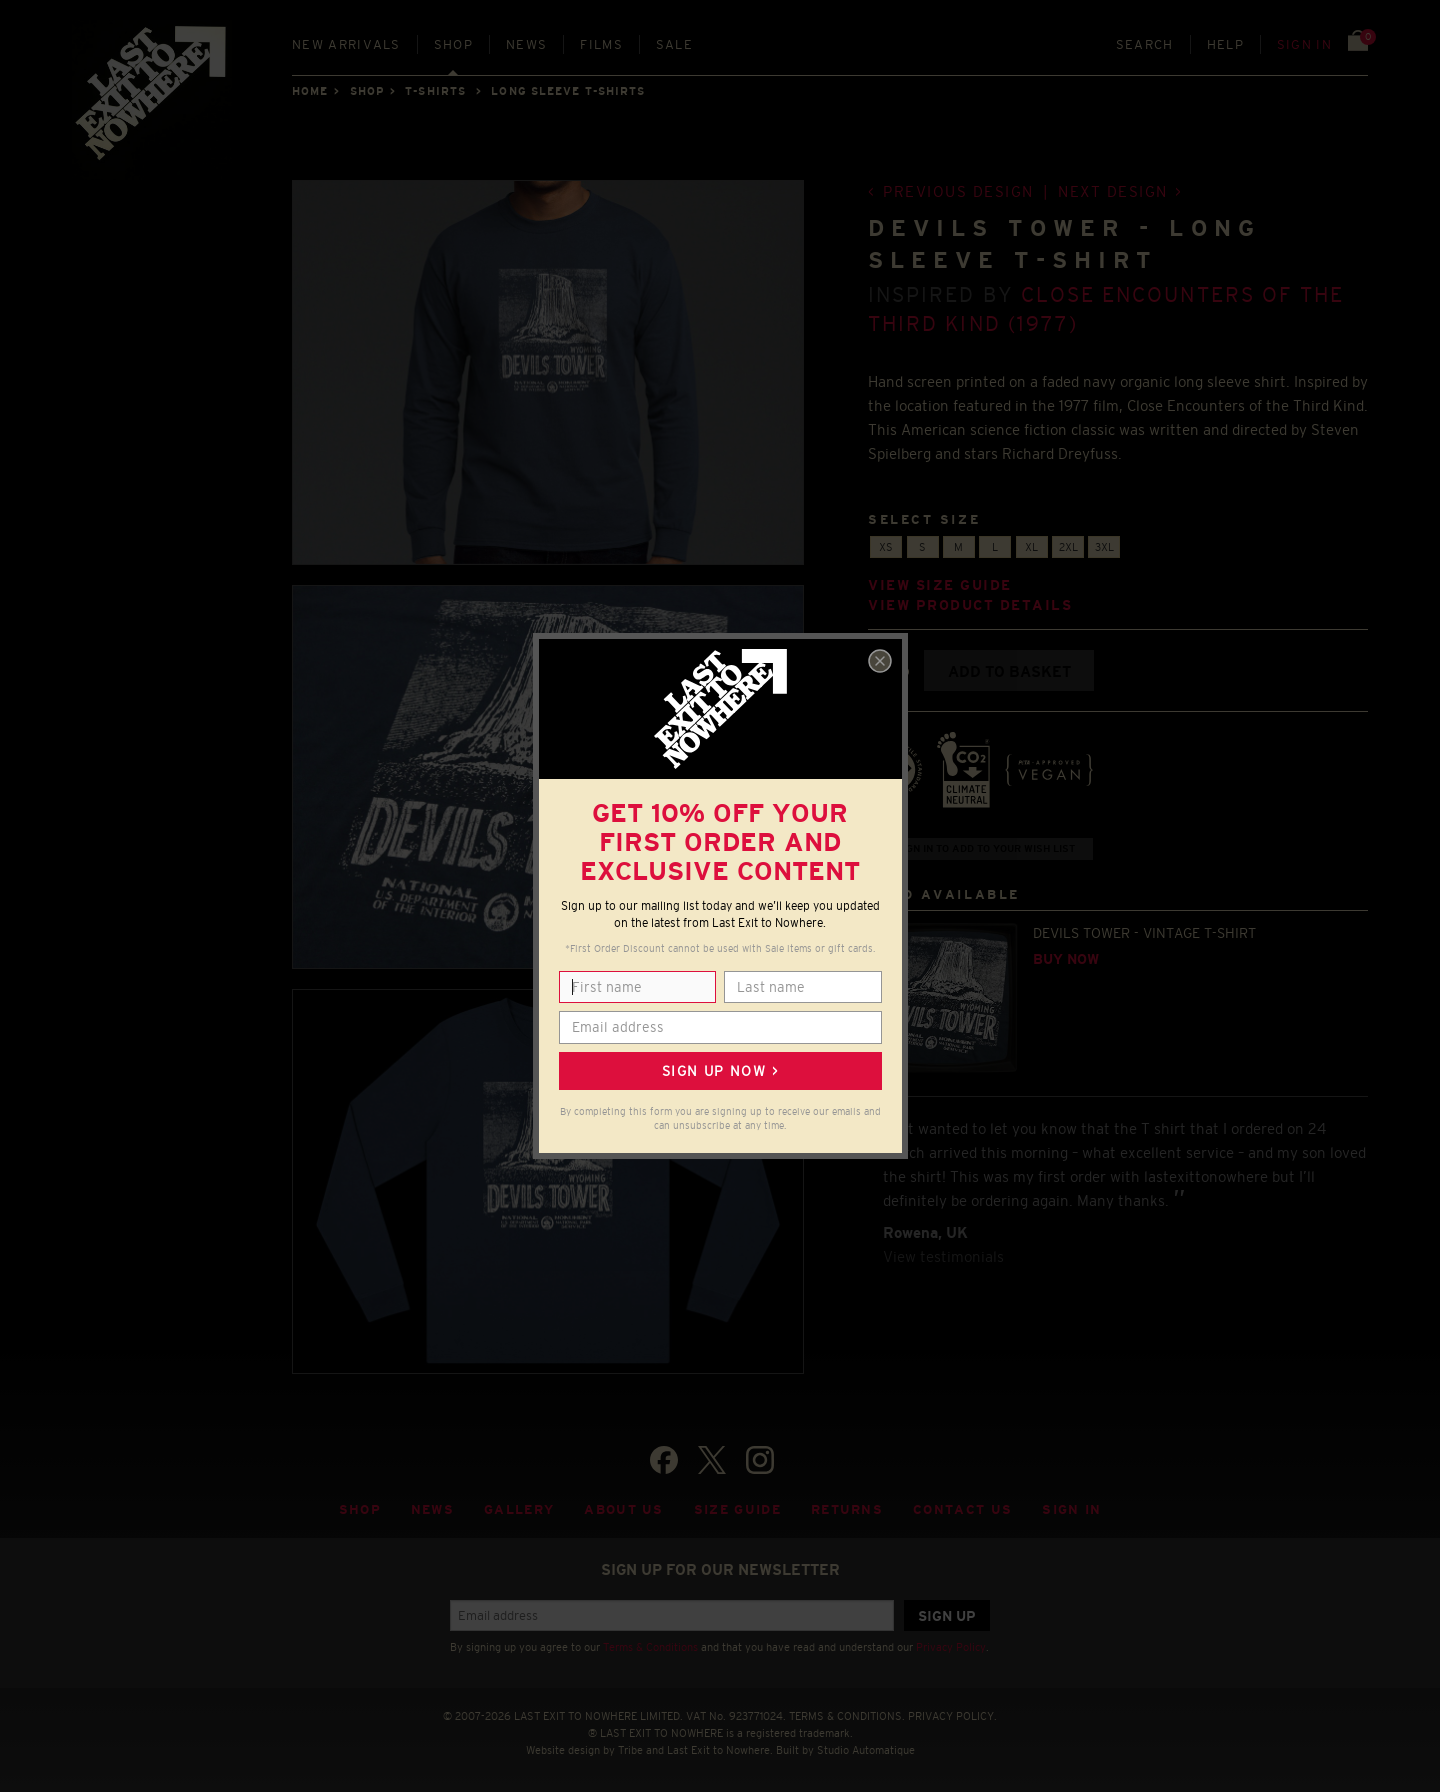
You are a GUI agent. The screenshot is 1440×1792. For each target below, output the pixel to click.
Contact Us (962, 1509)
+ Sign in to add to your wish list (981, 848)
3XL (1104, 547)
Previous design (958, 191)
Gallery (519, 1509)
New (346, 44)
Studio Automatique (866, 1750)
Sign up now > (720, 1071)
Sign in (1304, 44)
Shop (453, 44)
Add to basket (1009, 671)
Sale (674, 44)
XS (886, 547)
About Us (624, 1509)
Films (601, 44)
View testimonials (943, 1256)
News (526, 44)
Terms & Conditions (650, 1647)
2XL (1068, 547)
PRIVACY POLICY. (952, 1716)
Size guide (737, 1509)
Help (1225, 44)
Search (1145, 44)
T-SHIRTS (435, 91)
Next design (1113, 191)
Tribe (630, 1750)
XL (1031, 547)
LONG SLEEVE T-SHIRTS (568, 91)
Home (310, 91)
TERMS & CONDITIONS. (847, 1716)
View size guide (940, 585)
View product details (970, 605)
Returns (847, 1509)
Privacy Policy (951, 1647)
